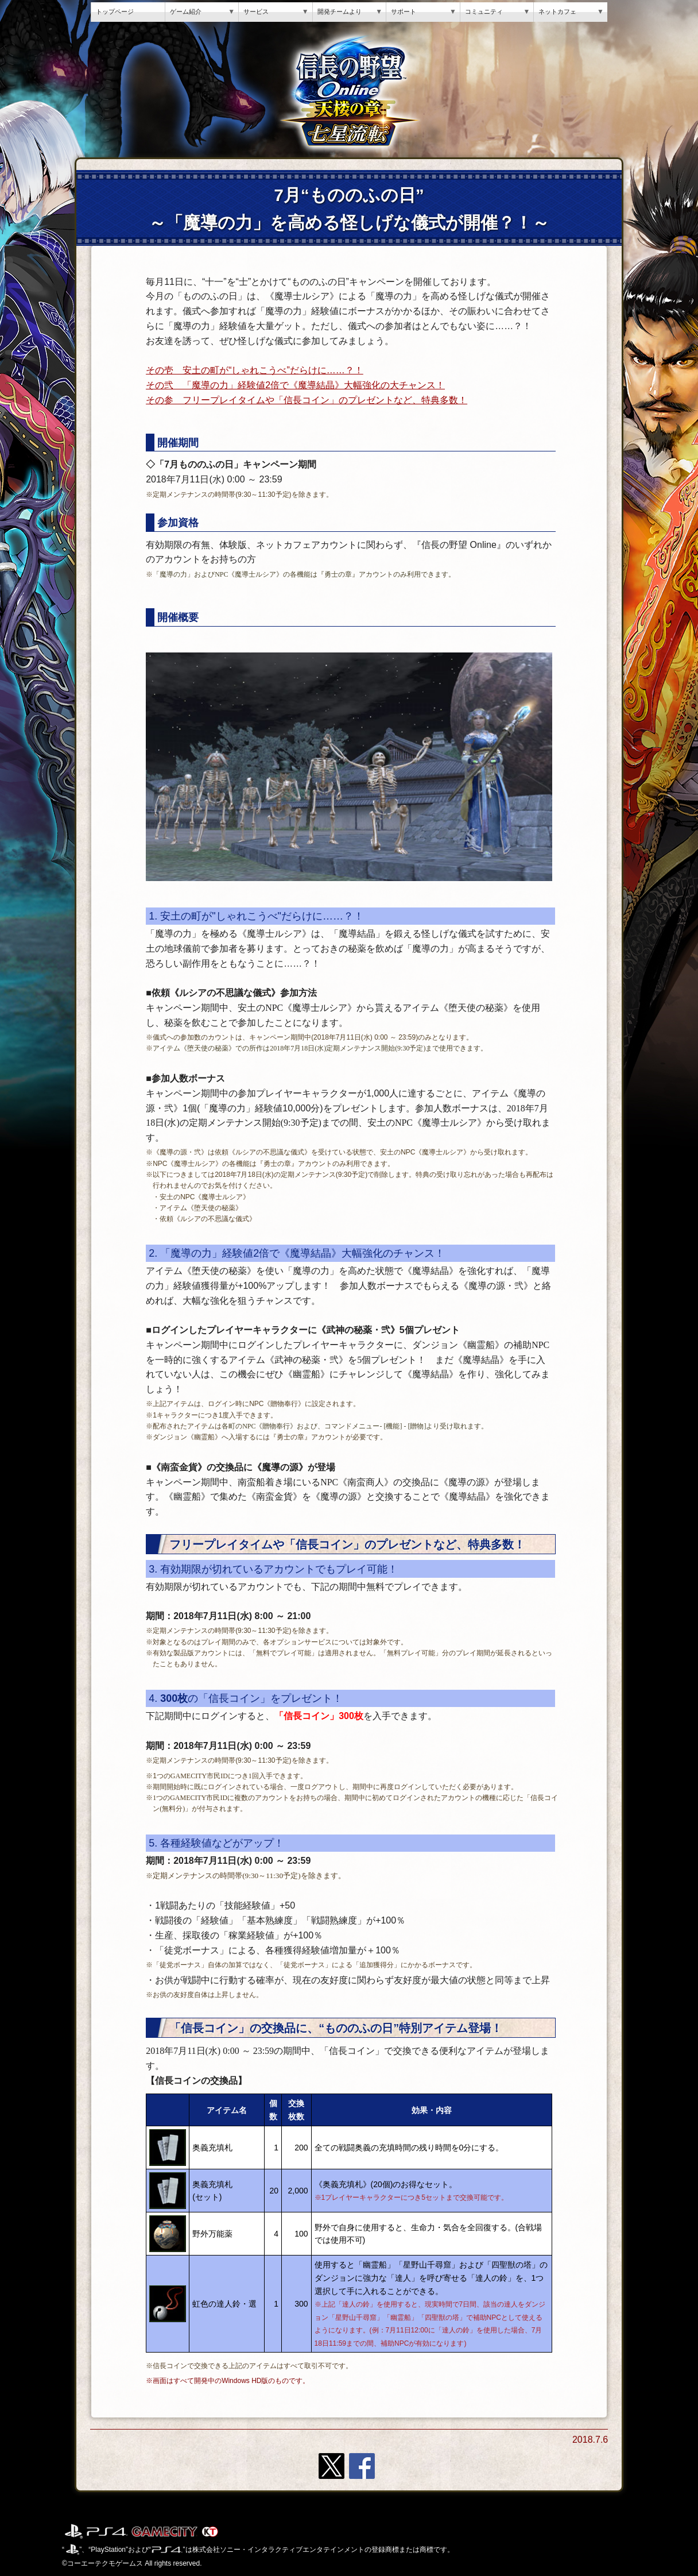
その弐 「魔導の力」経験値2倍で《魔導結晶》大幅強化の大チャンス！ (295, 385)
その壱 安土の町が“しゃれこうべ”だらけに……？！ (254, 370)
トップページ (115, 11)
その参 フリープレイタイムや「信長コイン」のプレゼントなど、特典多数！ (306, 400)
